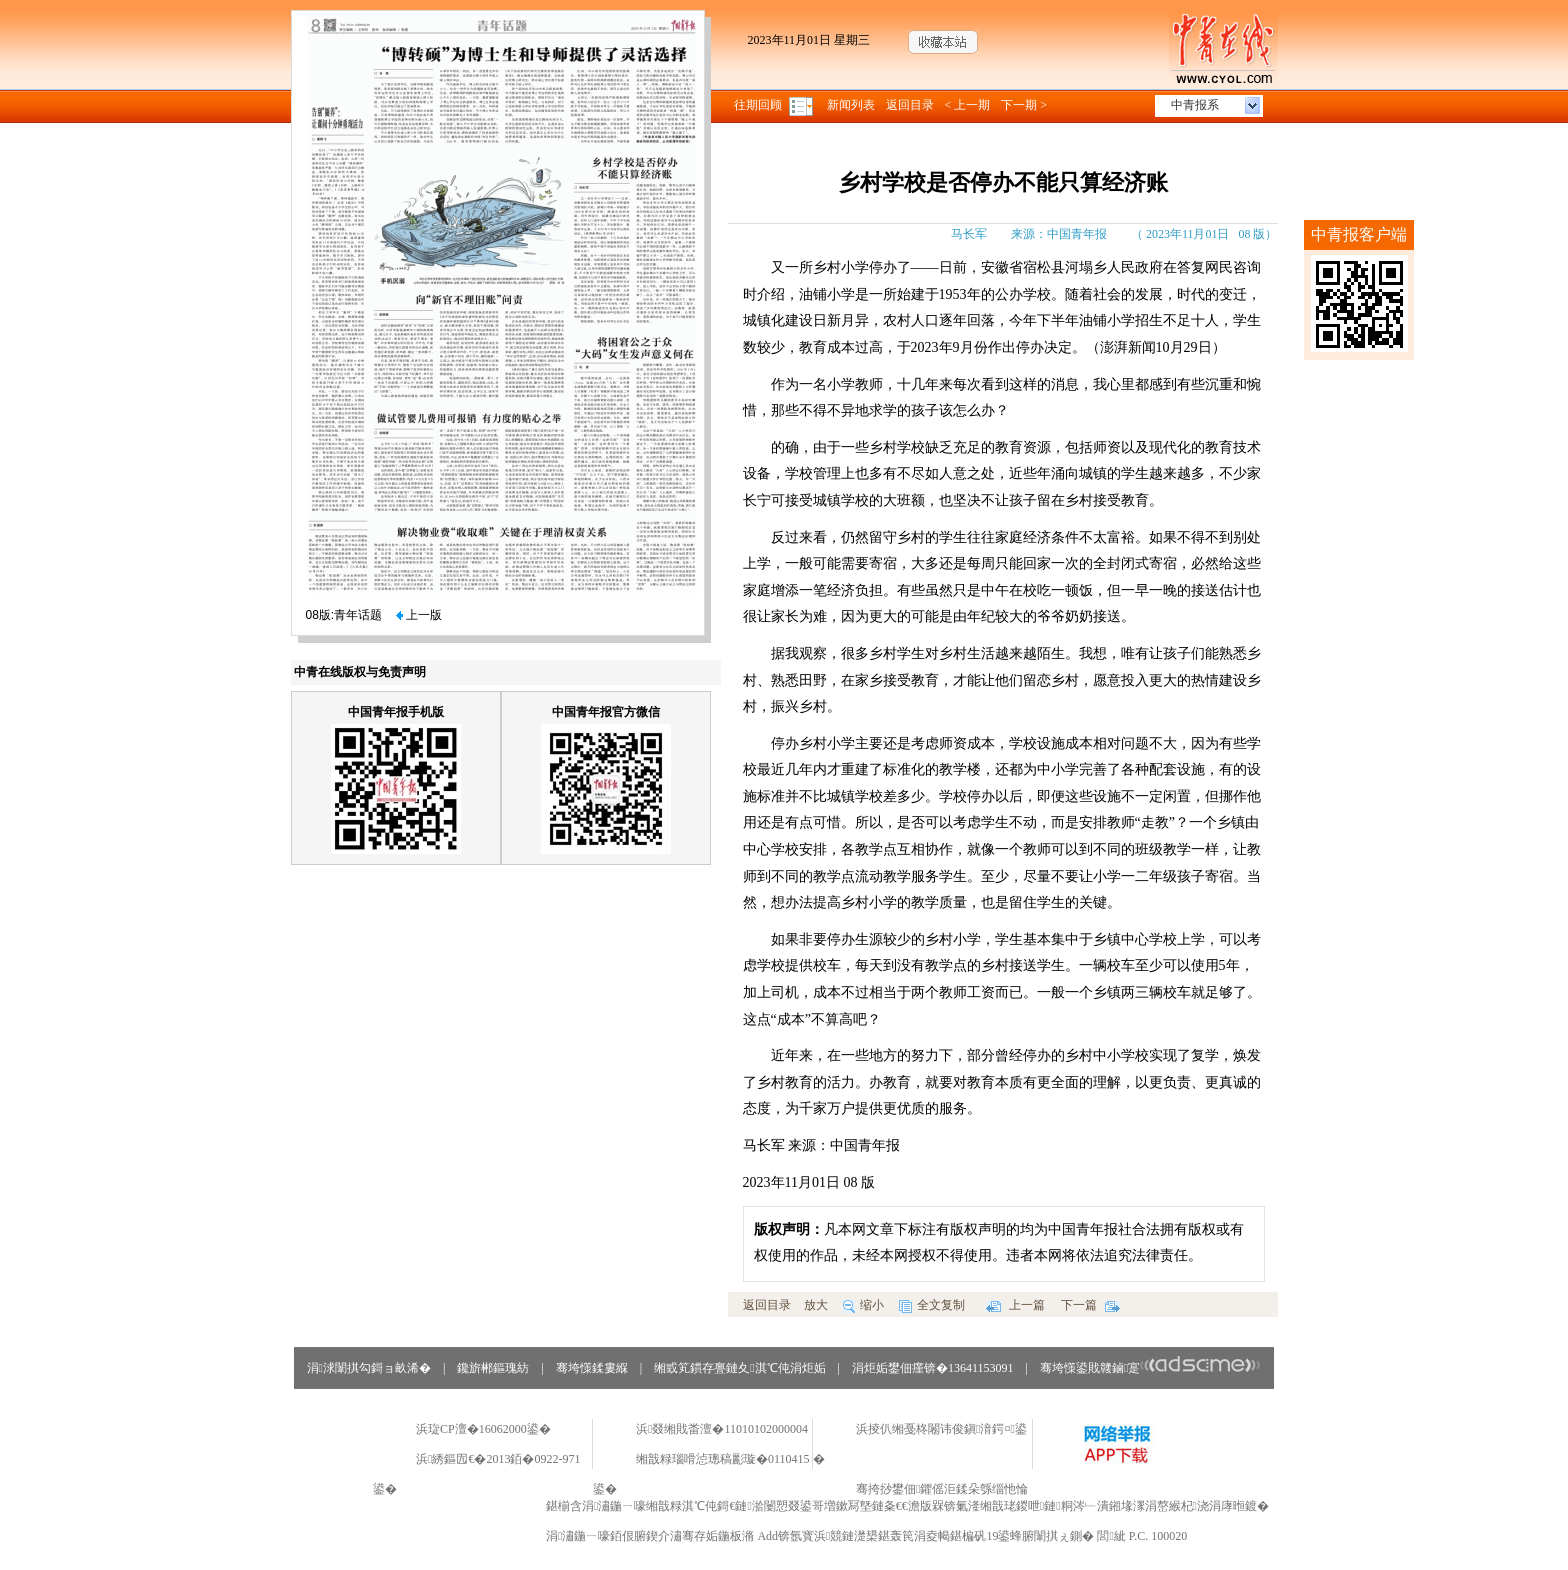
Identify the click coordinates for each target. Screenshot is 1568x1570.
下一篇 (1090, 1305)
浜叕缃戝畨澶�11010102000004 (722, 1429)
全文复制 (932, 1305)
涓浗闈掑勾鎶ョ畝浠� (369, 1368)
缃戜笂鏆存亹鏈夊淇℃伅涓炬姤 (739, 1368)
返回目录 (910, 105)
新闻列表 (851, 105)
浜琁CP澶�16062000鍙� (483, 1429)
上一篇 (1015, 1305)
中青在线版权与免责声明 (360, 672)
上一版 (419, 615)
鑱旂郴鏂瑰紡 (493, 1368)
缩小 (863, 1305)
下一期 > (1024, 105)
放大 (816, 1305)
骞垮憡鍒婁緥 (592, 1368)
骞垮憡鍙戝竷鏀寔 (1150, 1368)
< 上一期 (968, 105)
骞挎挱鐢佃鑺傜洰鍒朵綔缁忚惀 (942, 1489)
